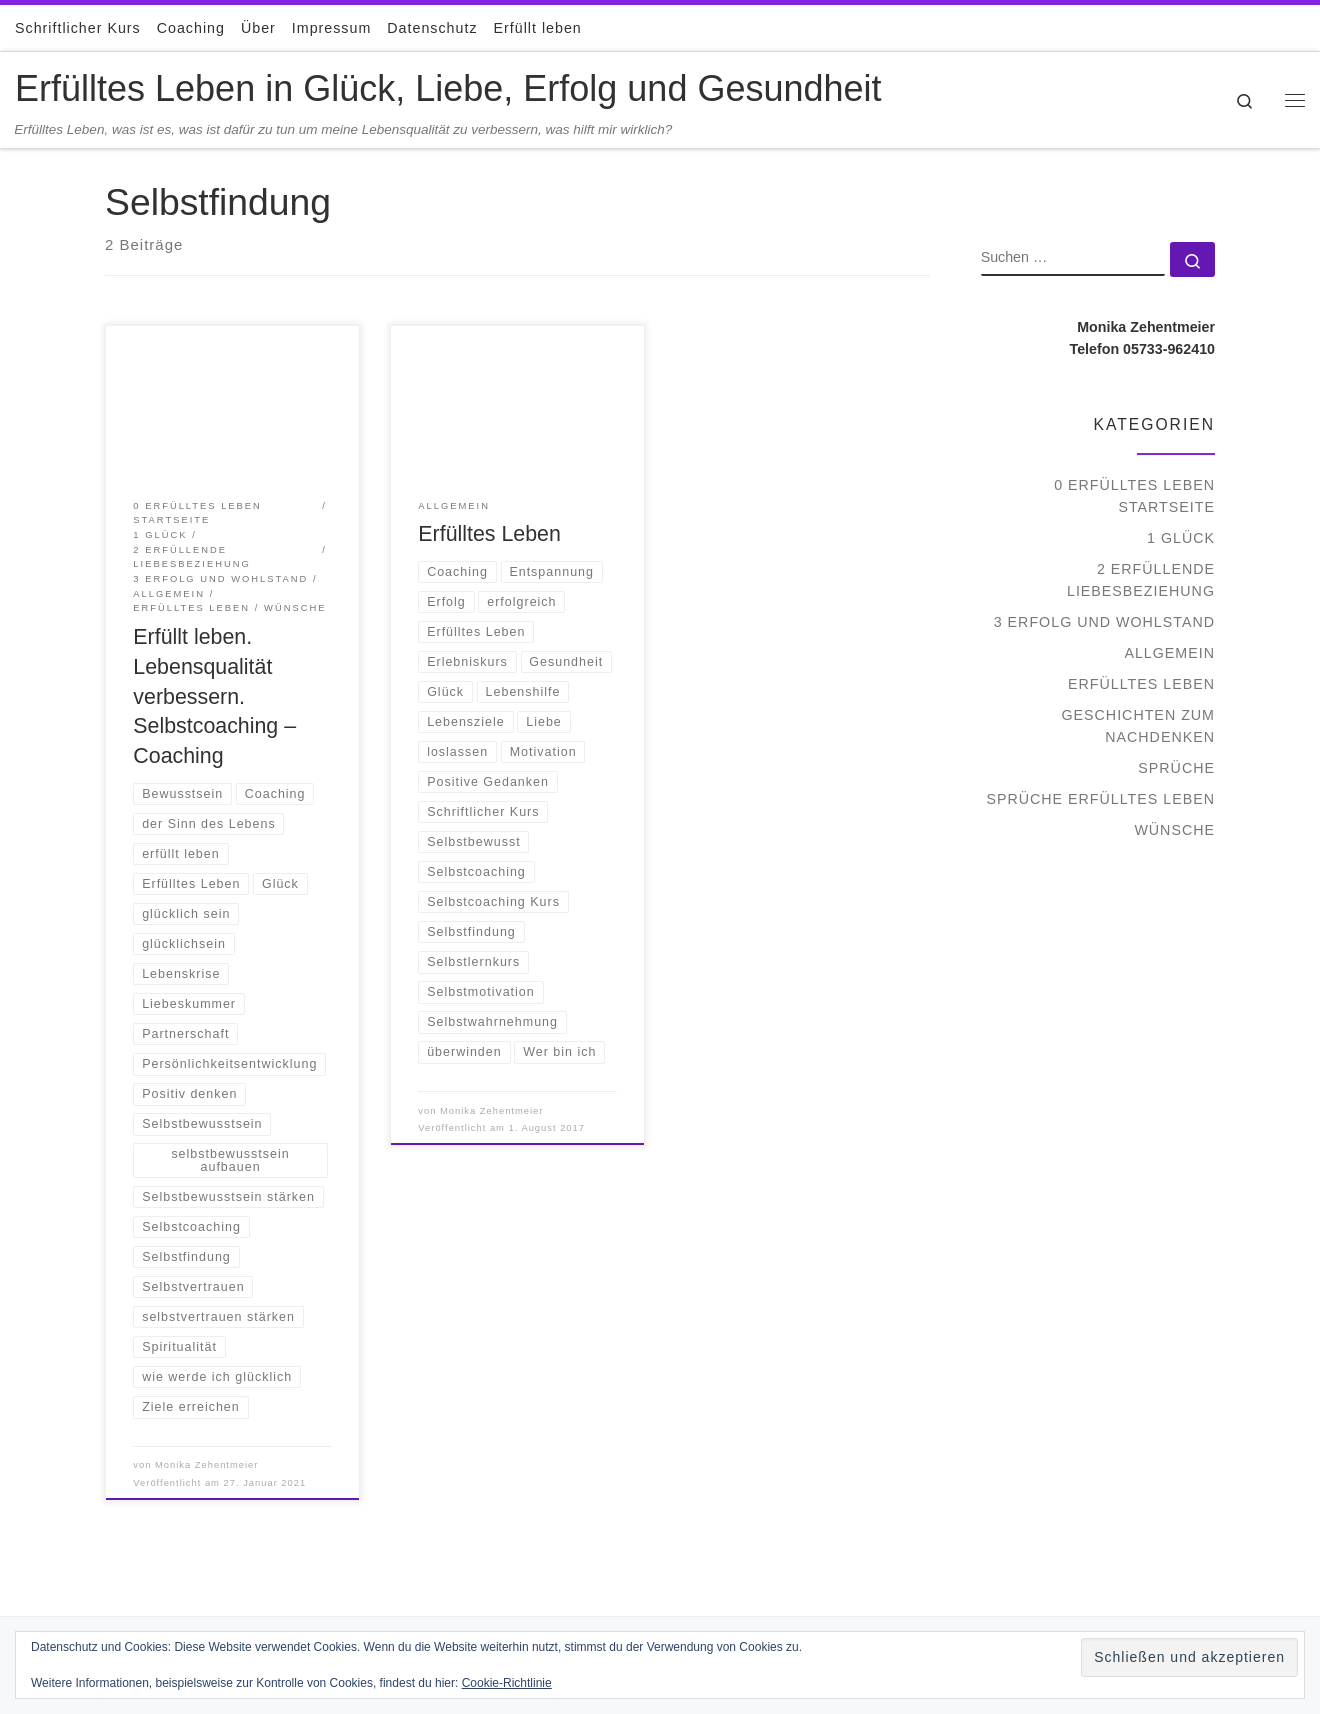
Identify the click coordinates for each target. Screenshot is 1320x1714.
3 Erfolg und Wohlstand (1104, 622)
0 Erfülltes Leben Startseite (1134, 496)
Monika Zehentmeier (206, 1465)
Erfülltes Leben (489, 534)
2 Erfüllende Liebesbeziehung (1141, 580)
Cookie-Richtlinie (507, 1683)
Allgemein (1169, 653)
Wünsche (1174, 830)
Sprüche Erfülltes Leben (1100, 799)
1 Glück (1181, 538)
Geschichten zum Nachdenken (1138, 726)
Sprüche (1176, 768)
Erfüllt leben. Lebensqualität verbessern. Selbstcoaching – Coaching (214, 697)
